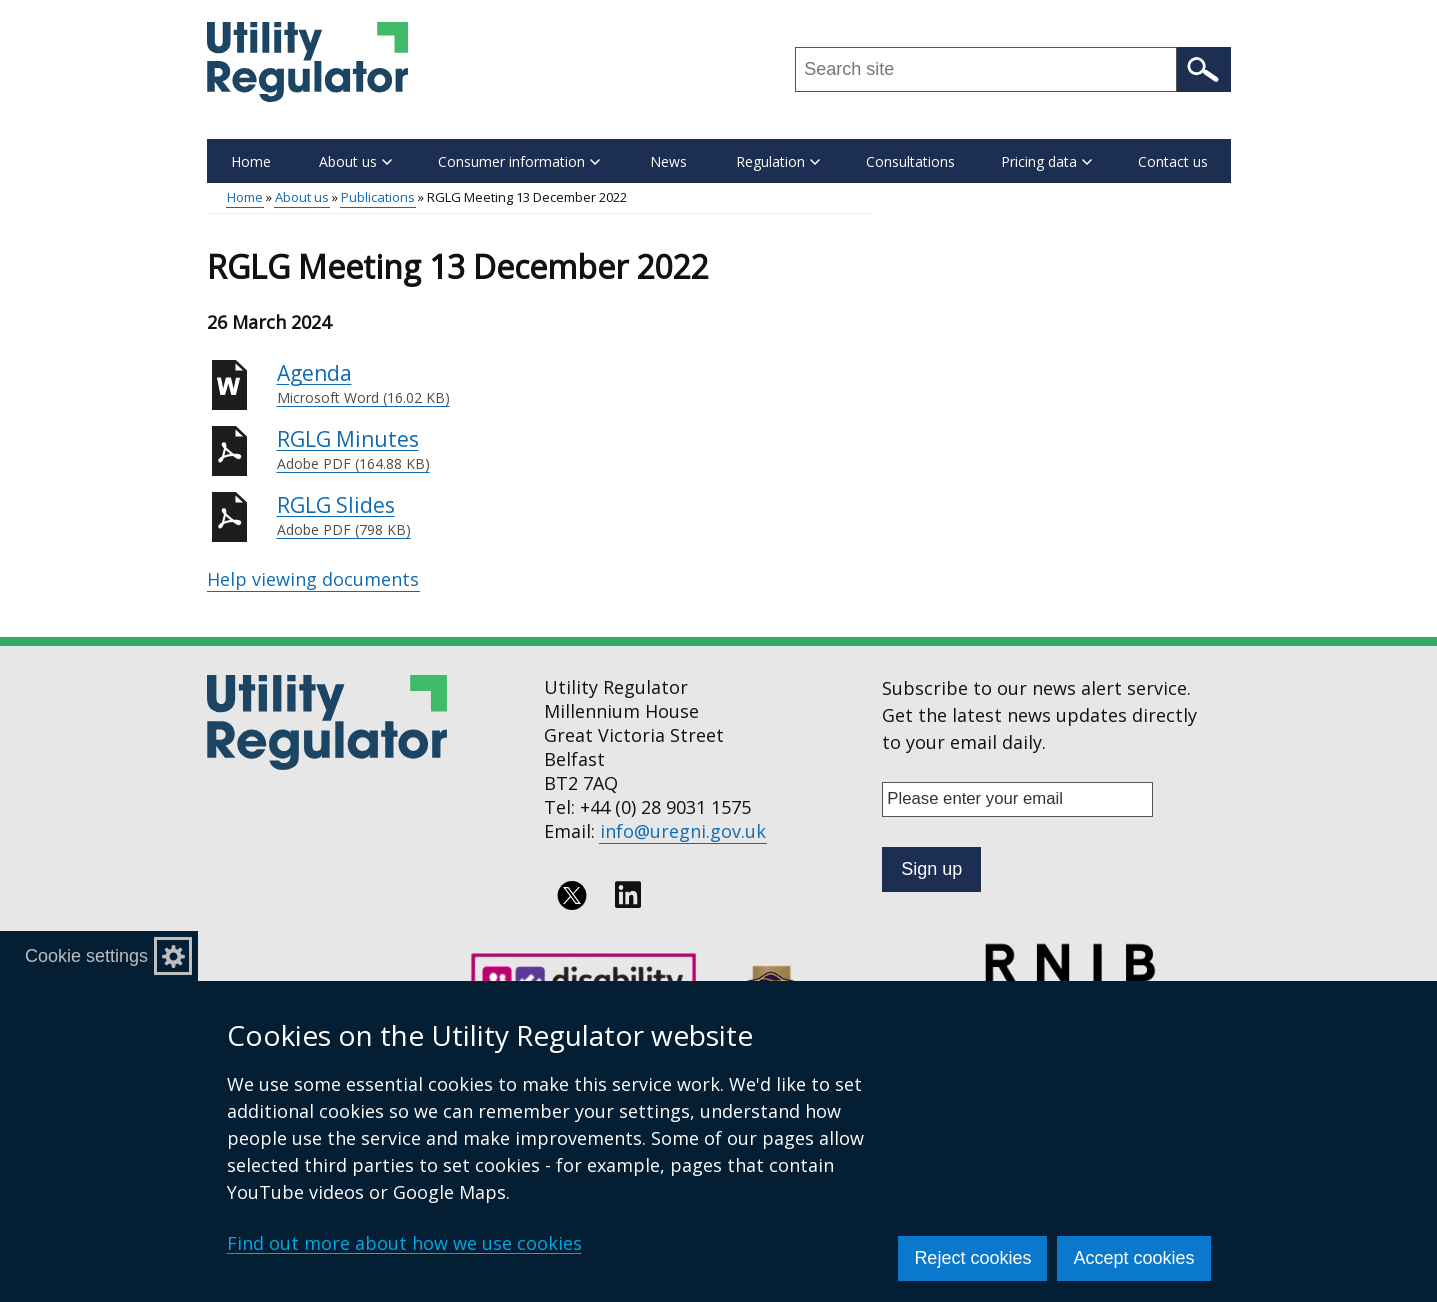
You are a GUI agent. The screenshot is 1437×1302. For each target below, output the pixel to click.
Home (251, 161)
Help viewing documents (313, 579)
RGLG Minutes (575, 450)
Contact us (1173, 161)
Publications (378, 197)
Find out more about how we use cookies (404, 1243)
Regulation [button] (778, 161)
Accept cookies (1133, 1258)
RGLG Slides (575, 516)
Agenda (575, 384)
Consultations (910, 161)
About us (302, 197)
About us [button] (355, 161)
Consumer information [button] (519, 161)
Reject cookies (972, 1258)
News (668, 161)
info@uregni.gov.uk (683, 831)
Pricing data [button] (1046, 161)
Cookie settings (86, 956)
